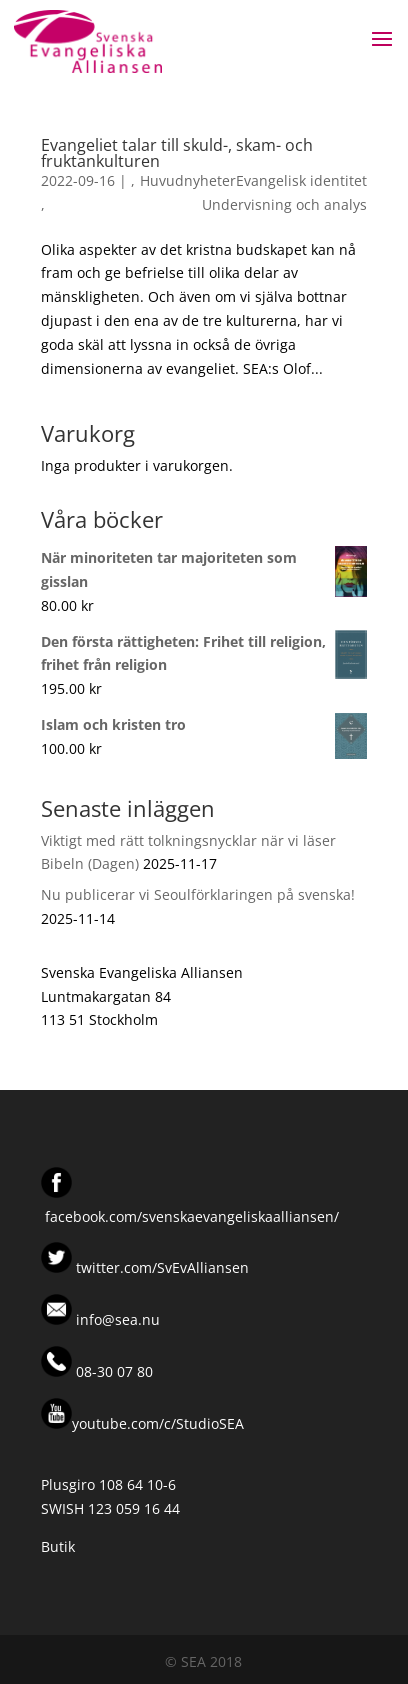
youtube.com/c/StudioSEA (142, 1423)
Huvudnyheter (188, 180)
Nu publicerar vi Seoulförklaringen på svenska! (198, 894)
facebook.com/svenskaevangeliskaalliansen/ (192, 1216)
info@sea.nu (116, 1319)
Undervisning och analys (284, 204)
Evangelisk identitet (301, 180)
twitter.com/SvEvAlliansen (160, 1267)
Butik (58, 1546)
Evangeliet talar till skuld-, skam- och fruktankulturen (177, 153)
